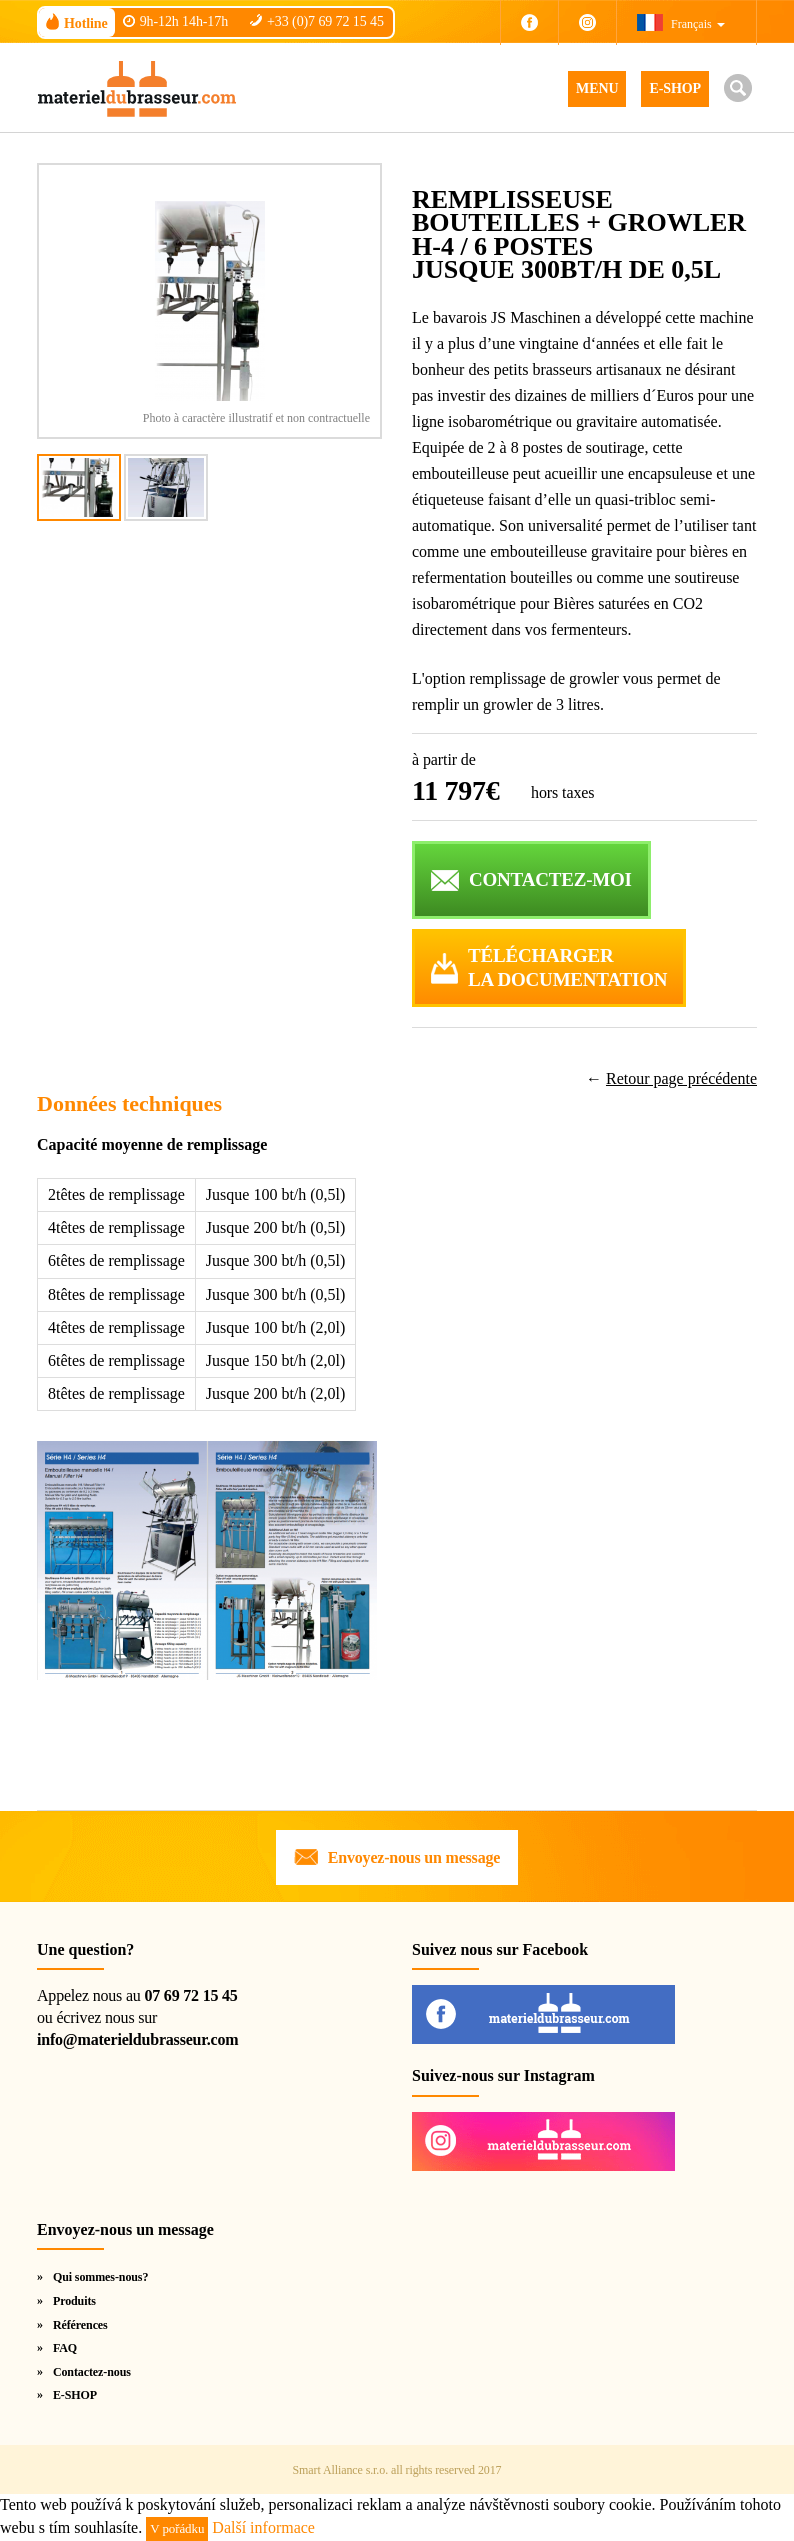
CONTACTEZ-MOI (550, 879)
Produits (74, 2301)
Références (80, 2325)
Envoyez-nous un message (414, 1857)
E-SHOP (675, 88)
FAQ (65, 2348)
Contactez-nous (92, 2372)
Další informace (263, 2527)
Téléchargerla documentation (567, 968)
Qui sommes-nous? (100, 2277)
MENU (597, 88)
